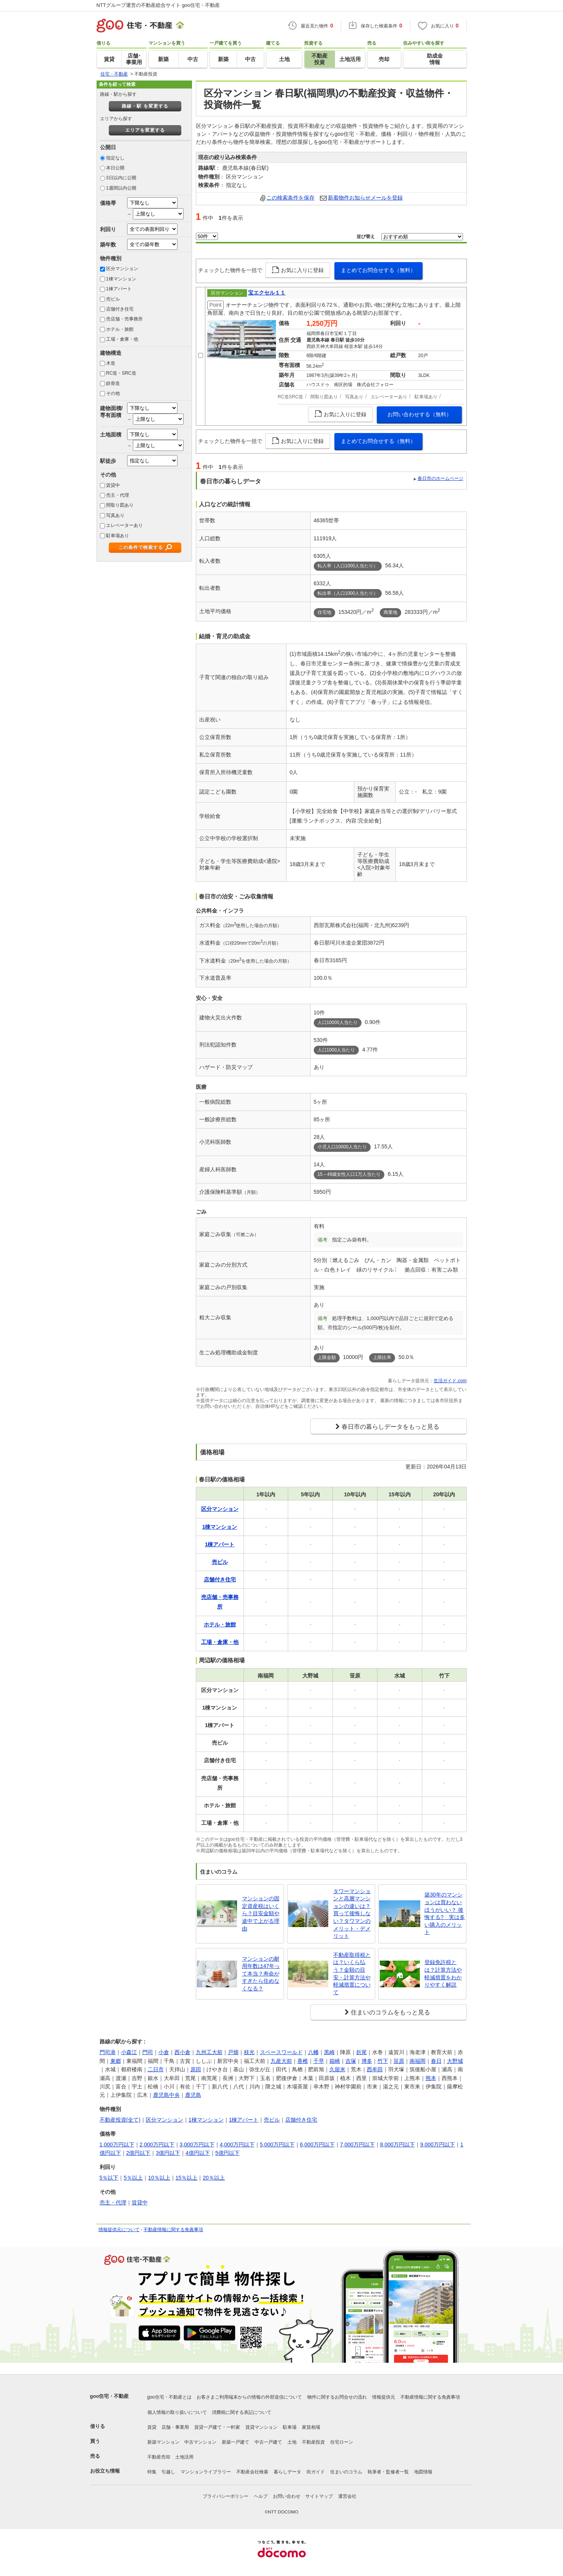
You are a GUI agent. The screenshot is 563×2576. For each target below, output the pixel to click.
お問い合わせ (286, 2496)
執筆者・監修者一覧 (388, 2472)
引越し (168, 2472)
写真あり (115, 515)
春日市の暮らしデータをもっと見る (390, 1426)
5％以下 (109, 2178)
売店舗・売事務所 (124, 319)
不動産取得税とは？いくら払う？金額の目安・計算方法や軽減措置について (352, 1973)
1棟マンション (121, 279)
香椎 (302, 2061)
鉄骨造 (113, 383)
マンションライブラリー (206, 2472)
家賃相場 (311, 2427)
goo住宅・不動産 (109, 2396)
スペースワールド (281, 2052)
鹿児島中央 (166, 2095)
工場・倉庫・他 (122, 339)
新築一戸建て (235, 2442)
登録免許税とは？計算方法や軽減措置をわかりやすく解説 (443, 1973)
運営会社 (347, 2496)
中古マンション (200, 2442)
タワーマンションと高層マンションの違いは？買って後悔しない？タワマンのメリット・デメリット (352, 1913)
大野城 (455, 2061)
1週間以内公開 (121, 188)
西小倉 (182, 2052)
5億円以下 (227, 2153)
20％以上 (214, 2178)
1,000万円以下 (117, 2144)
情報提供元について (119, 2229)
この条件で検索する (140, 547)
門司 (147, 2052)
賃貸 (151, 2427)
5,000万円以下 (277, 2144)
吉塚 (350, 2061)
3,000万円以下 (197, 2144)
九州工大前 (209, 2052)
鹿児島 (193, 2095)
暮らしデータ (287, 2472)
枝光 (249, 2052)
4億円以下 (198, 2153)
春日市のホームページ (440, 478)
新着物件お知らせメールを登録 (365, 198)
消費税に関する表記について (241, 2412)
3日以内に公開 (121, 177)
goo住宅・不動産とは (169, 2397)
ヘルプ (261, 2496)
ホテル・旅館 (120, 329)
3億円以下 (168, 2153)
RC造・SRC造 (121, 373)
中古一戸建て (268, 2442)
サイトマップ (319, 2496)
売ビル (113, 299)
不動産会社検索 (252, 2472)
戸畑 (233, 2052)
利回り (108, 229)
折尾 (361, 2052)
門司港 (108, 2052)
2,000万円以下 (157, 2144)
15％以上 (187, 2178)
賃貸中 (113, 485)
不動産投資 (313, 2442)
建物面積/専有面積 (111, 411)
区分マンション (122, 268)
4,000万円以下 (237, 2144)
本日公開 (115, 168)
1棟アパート (119, 288)
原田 (195, 2069)
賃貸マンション (261, 2427)
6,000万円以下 (317, 2144)
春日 (436, 2061)
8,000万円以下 (397, 2144)
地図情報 (423, 2472)
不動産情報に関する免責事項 (173, 2229)
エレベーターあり (124, 525)
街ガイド (316, 2472)
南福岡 (418, 2061)
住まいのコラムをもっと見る (390, 2012)
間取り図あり (120, 505)
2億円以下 (138, 2153)
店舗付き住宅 (120, 309)
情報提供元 (383, 2397)
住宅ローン (341, 2442)
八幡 (313, 2052)
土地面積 (110, 434)
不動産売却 (158, 2457)
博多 (366, 2061)
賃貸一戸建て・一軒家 (217, 2427)
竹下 (382, 2061)
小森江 (129, 2052)
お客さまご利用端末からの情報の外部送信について (249, 2397)
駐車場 (290, 2427)
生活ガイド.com (450, 1380)
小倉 (163, 2052)
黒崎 (329, 2052)
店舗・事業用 (175, 2427)
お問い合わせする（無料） (419, 414)
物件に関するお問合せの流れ (337, 2397)
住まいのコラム (346, 2472)
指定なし (115, 158)
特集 (151, 2472)
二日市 (156, 2069)
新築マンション (163, 2442)
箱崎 (334, 2061)
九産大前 (281, 2061)
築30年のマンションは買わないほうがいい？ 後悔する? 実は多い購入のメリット (444, 1913)
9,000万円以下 (437, 2144)
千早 (318, 2061)
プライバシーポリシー (225, 2496)
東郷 (115, 2061)
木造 (110, 363)
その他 (113, 393)
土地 (292, 2442)
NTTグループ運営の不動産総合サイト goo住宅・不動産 (158, 5)
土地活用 (184, 2457)
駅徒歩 (108, 461)
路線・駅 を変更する (145, 106)
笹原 (399, 2061)
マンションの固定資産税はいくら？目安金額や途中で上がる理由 (260, 1913)
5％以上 (133, 2178)
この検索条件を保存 (290, 198)
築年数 (108, 245)
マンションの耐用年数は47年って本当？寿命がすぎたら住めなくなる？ (261, 1974)
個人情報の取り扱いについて (177, 2412)
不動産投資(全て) (120, 2120)
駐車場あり (117, 535)
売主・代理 (117, 495)
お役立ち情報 (105, 2471)
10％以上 (159, 2178)
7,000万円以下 (357, 2144)
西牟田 (375, 2069)
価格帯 (108, 203)
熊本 (431, 2078)
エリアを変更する (145, 130)
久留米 (337, 2069)
